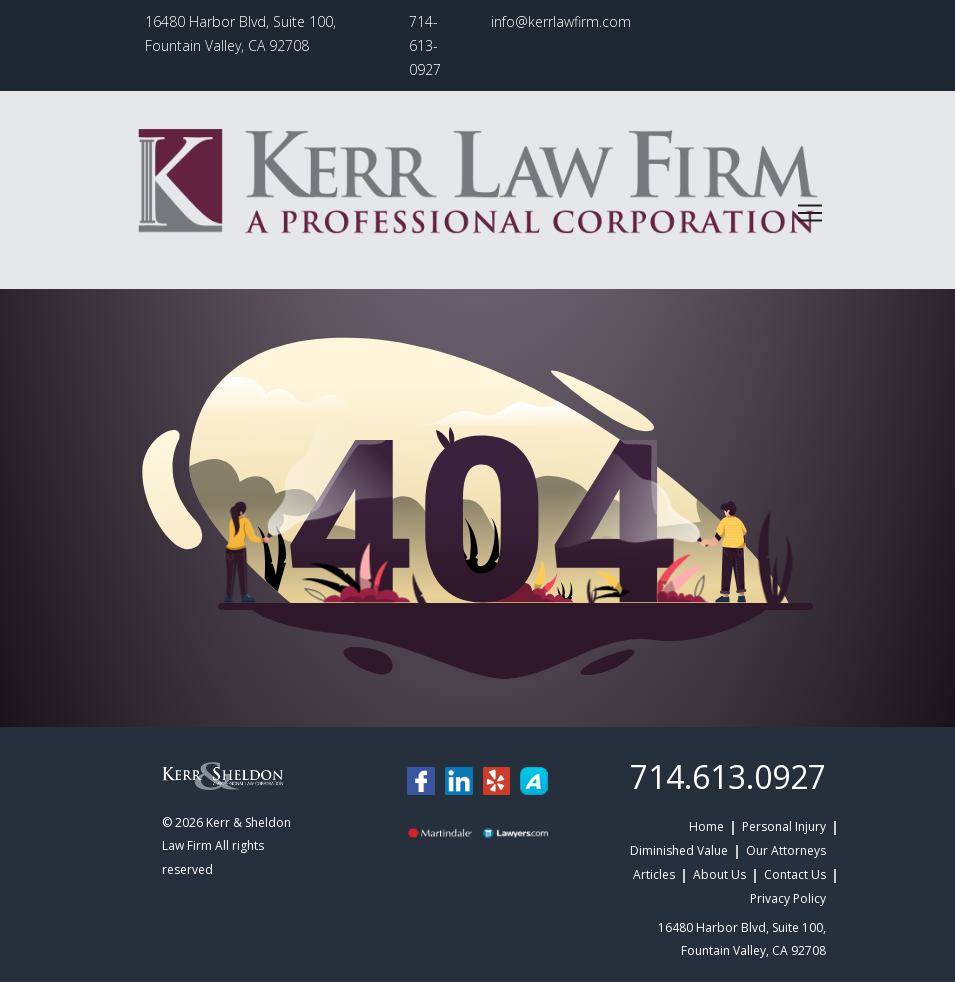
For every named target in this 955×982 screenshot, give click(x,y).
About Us (719, 874)
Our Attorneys (786, 850)
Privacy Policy (788, 898)
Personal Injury (784, 826)
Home (706, 826)
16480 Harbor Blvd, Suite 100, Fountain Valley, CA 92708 (240, 33)
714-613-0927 (425, 45)
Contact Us (795, 874)
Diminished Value (679, 850)
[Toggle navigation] (810, 213)
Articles (654, 874)
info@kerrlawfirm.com (561, 21)
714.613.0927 (728, 776)
